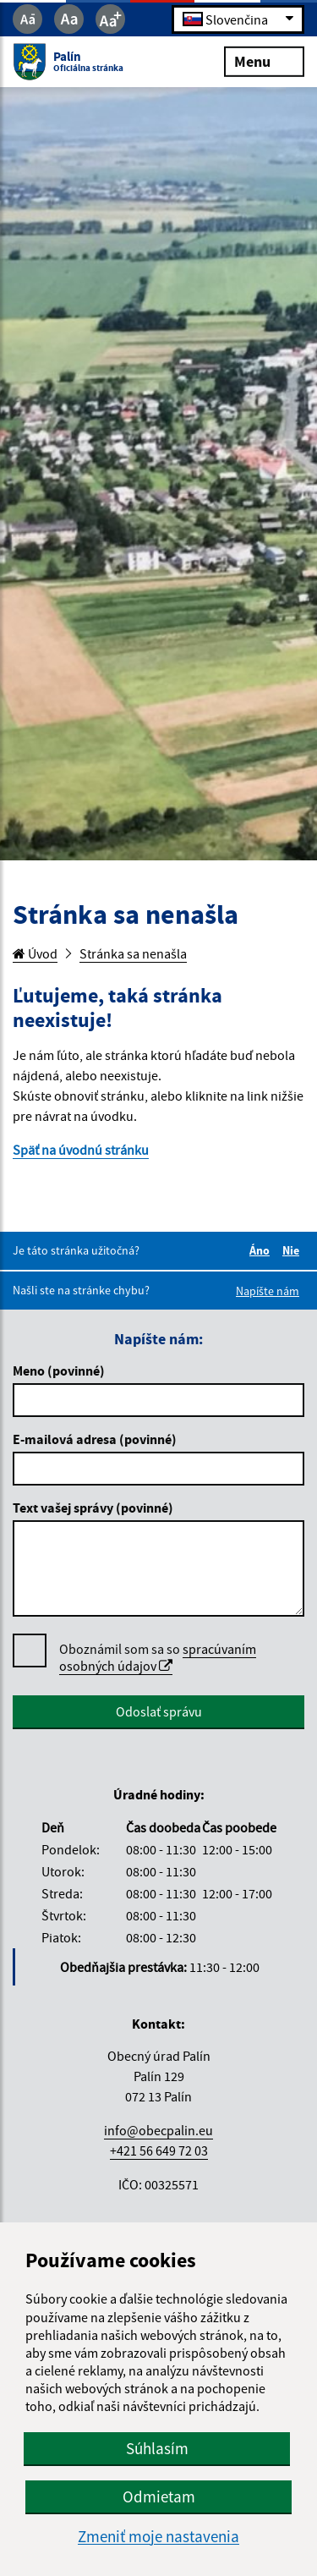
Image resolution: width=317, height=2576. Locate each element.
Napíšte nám (267, 1291)
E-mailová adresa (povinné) (95, 1439)
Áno (262, 1250)
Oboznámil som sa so (157, 1657)
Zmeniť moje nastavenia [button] (158, 2537)
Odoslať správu (159, 1711)
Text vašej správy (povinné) (93, 1507)
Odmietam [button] (159, 2496)
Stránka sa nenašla (133, 953)
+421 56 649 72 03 (159, 2150)
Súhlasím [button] (157, 2448)
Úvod (35, 953)
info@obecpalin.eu (158, 2130)
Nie (293, 1250)
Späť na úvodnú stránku (81, 1149)
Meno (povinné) (59, 1370)
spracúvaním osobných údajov (157, 1657)
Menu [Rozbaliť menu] (264, 60)
